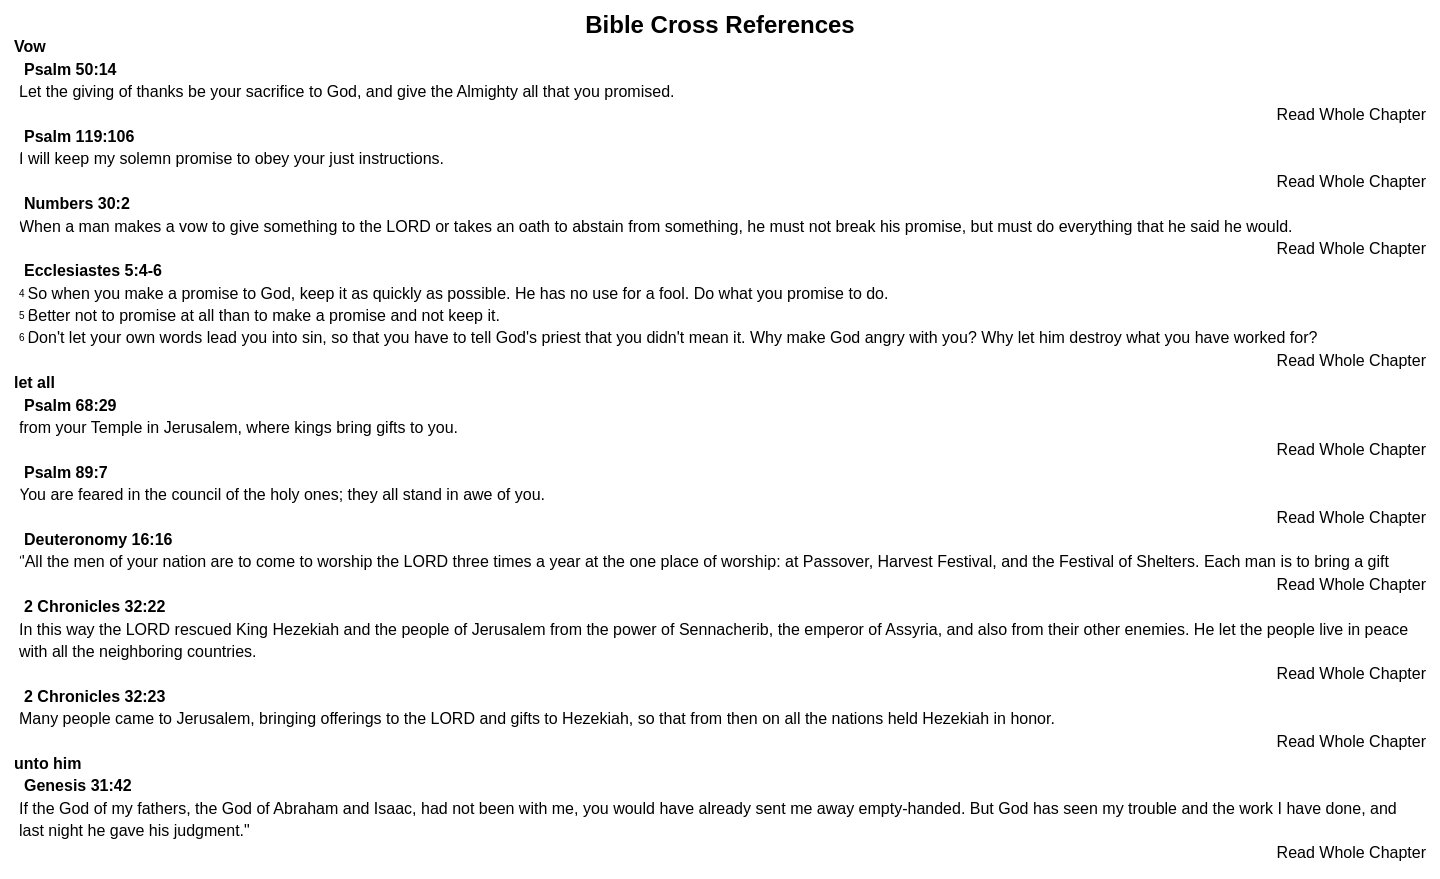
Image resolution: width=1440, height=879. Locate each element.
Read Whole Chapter (1351, 114)
